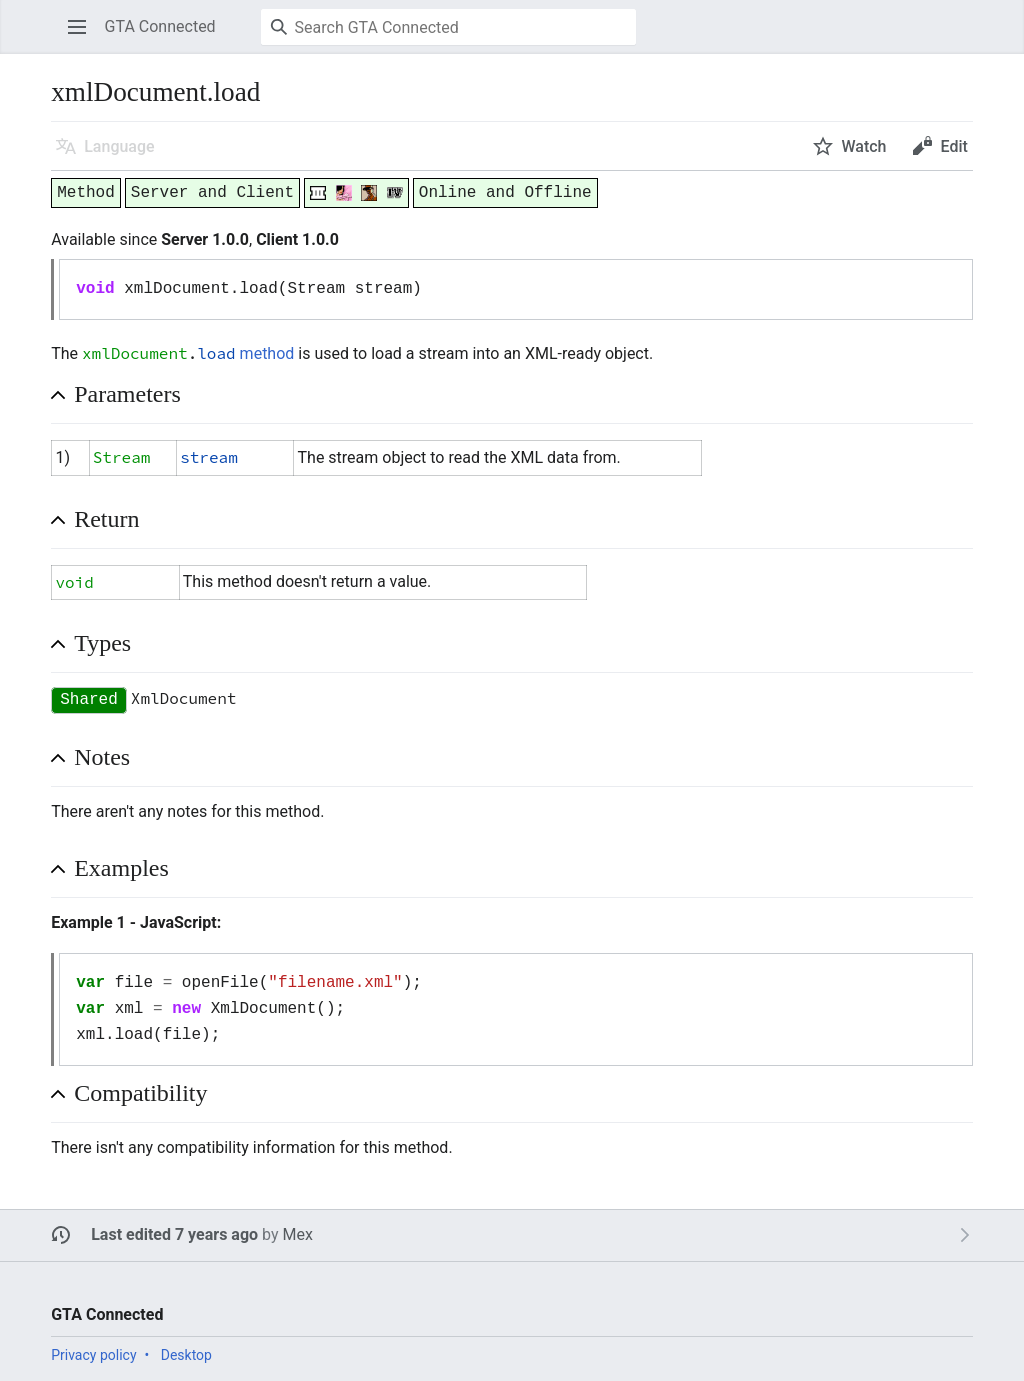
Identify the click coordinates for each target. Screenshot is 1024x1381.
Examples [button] (121, 868)
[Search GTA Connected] (448, 27)
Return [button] (106, 519)
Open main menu (83, 36)
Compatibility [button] (140, 1093)
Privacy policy (93, 1355)
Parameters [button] (127, 394)
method (267, 353)
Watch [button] (863, 146)
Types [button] (102, 643)
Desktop (186, 1355)
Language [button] (119, 146)
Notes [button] (102, 757)
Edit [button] (953, 146)
